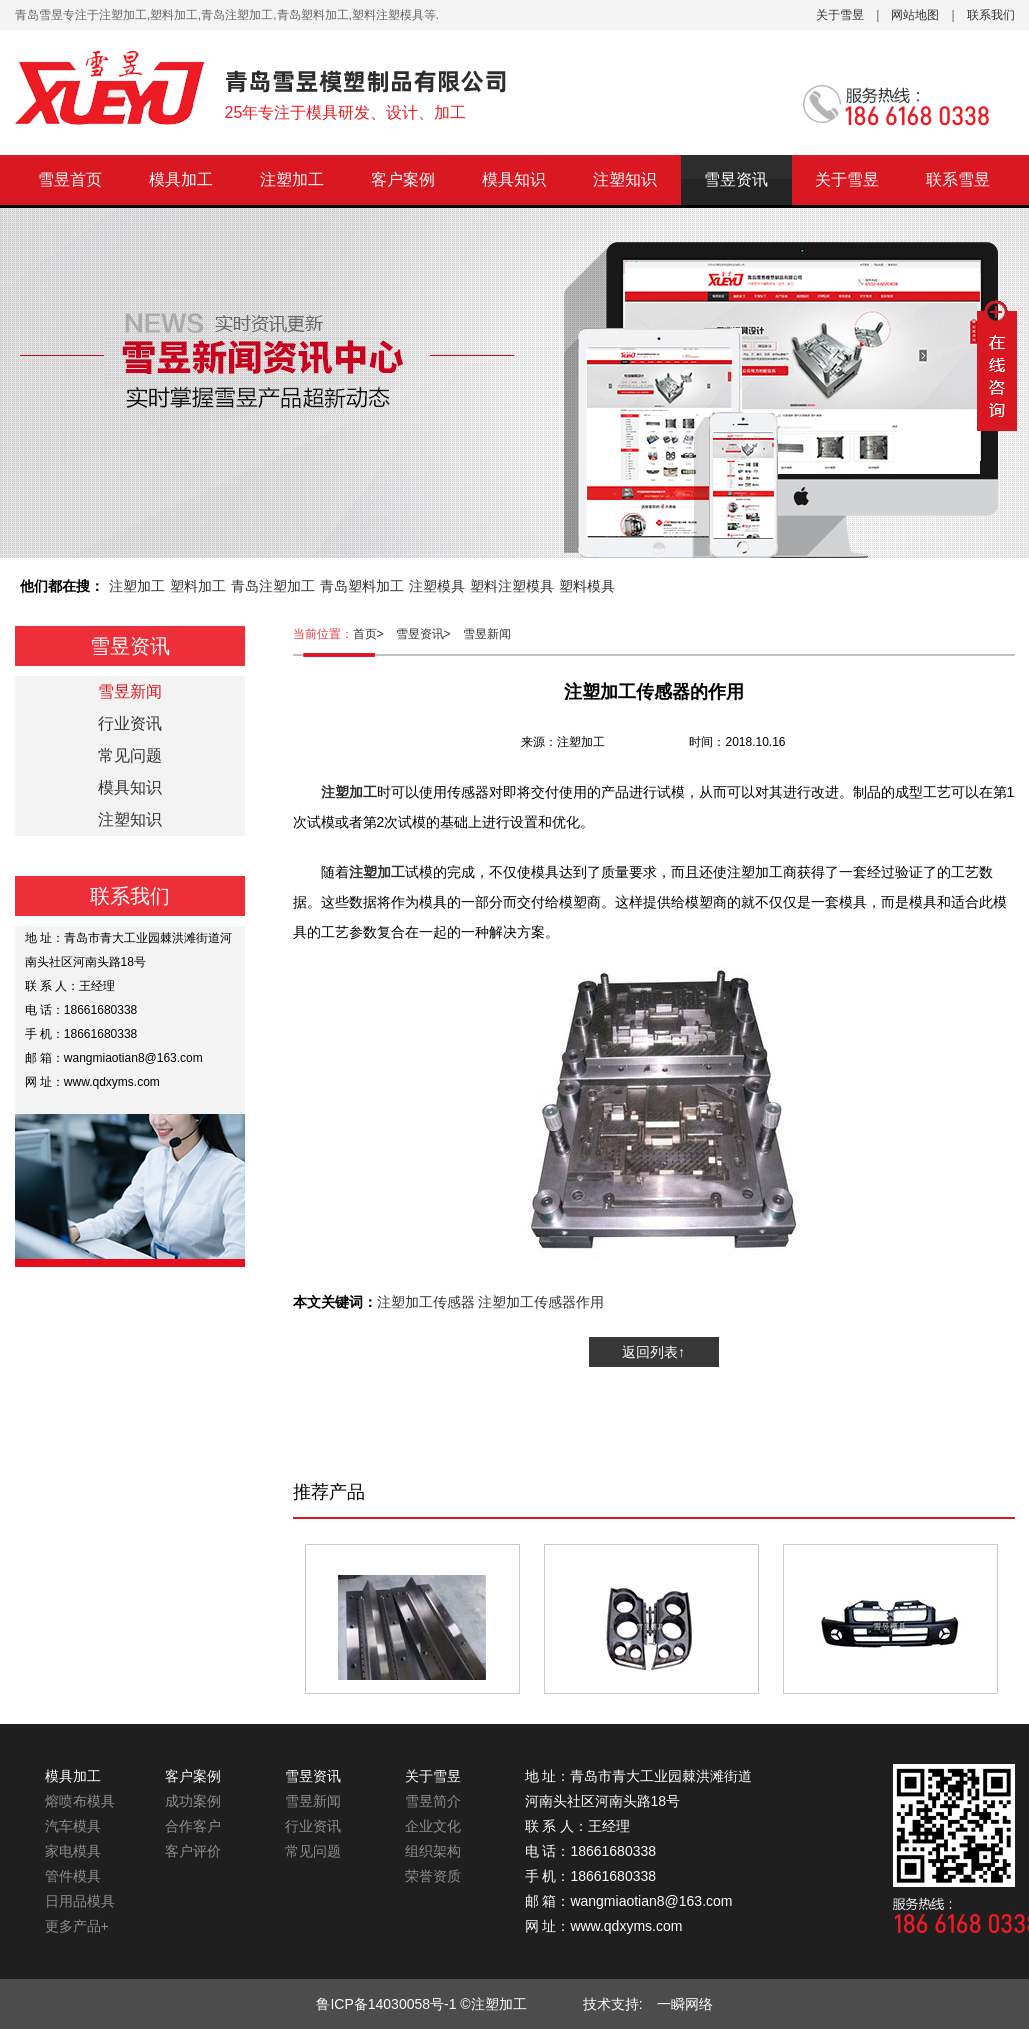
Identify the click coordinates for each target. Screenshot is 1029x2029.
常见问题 (130, 755)
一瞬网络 (678, 2004)
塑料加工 (198, 586)
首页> (374, 634)
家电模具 (73, 1851)
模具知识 (514, 179)
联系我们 (991, 15)
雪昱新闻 (487, 634)
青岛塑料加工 (362, 586)
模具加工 (181, 179)
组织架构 (433, 1851)
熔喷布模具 (80, 1801)
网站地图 (915, 15)
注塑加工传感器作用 (541, 1302)
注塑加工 (292, 179)
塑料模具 (587, 586)
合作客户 (193, 1826)
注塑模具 (437, 586)
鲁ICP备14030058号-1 (386, 2004)
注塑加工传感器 (426, 1302)
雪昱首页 (70, 179)
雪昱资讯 (736, 179)
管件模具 (73, 1876)
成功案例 (193, 1801)
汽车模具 (73, 1826)
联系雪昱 (958, 179)
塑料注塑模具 (512, 586)
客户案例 (403, 179)
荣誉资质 (433, 1876)
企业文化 (433, 1826)
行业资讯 (130, 723)
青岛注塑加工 (273, 586)
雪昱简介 (433, 1801)
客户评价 (193, 1851)
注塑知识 (625, 179)
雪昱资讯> (429, 634)
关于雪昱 (840, 15)
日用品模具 (80, 1901)
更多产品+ (77, 1926)
